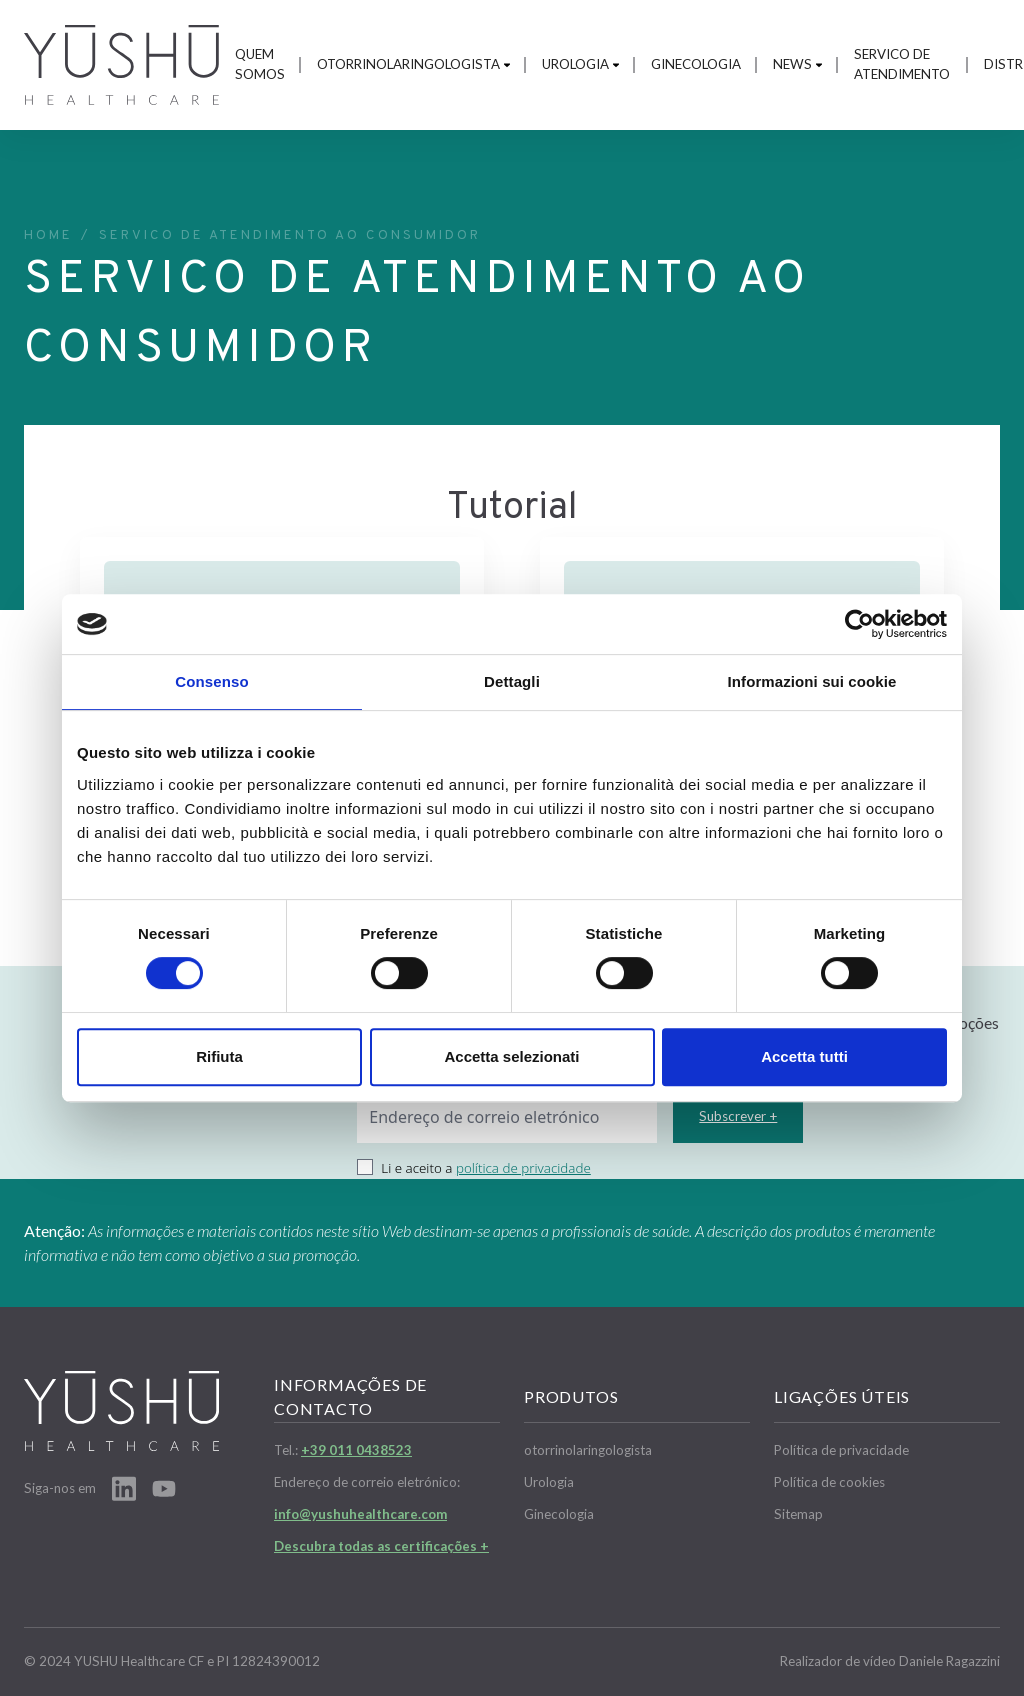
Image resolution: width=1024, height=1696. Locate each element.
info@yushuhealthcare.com (360, 1514)
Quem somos (260, 64)
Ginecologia (696, 64)
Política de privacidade (841, 1450)
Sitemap (798, 1514)
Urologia (580, 64)
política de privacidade (523, 1168)
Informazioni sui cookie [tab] (812, 681)
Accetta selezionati (511, 1056)
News (797, 64)
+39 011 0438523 (356, 1450)
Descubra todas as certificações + (381, 1546)
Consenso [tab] (211, 681)
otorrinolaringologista (413, 64)
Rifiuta (219, 1056)
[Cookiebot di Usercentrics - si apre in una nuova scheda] (859, 624)
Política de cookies (829, 1482)
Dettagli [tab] (512, 681)
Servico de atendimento (902, 64)
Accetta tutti (804, 1056)
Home (48, 235)
